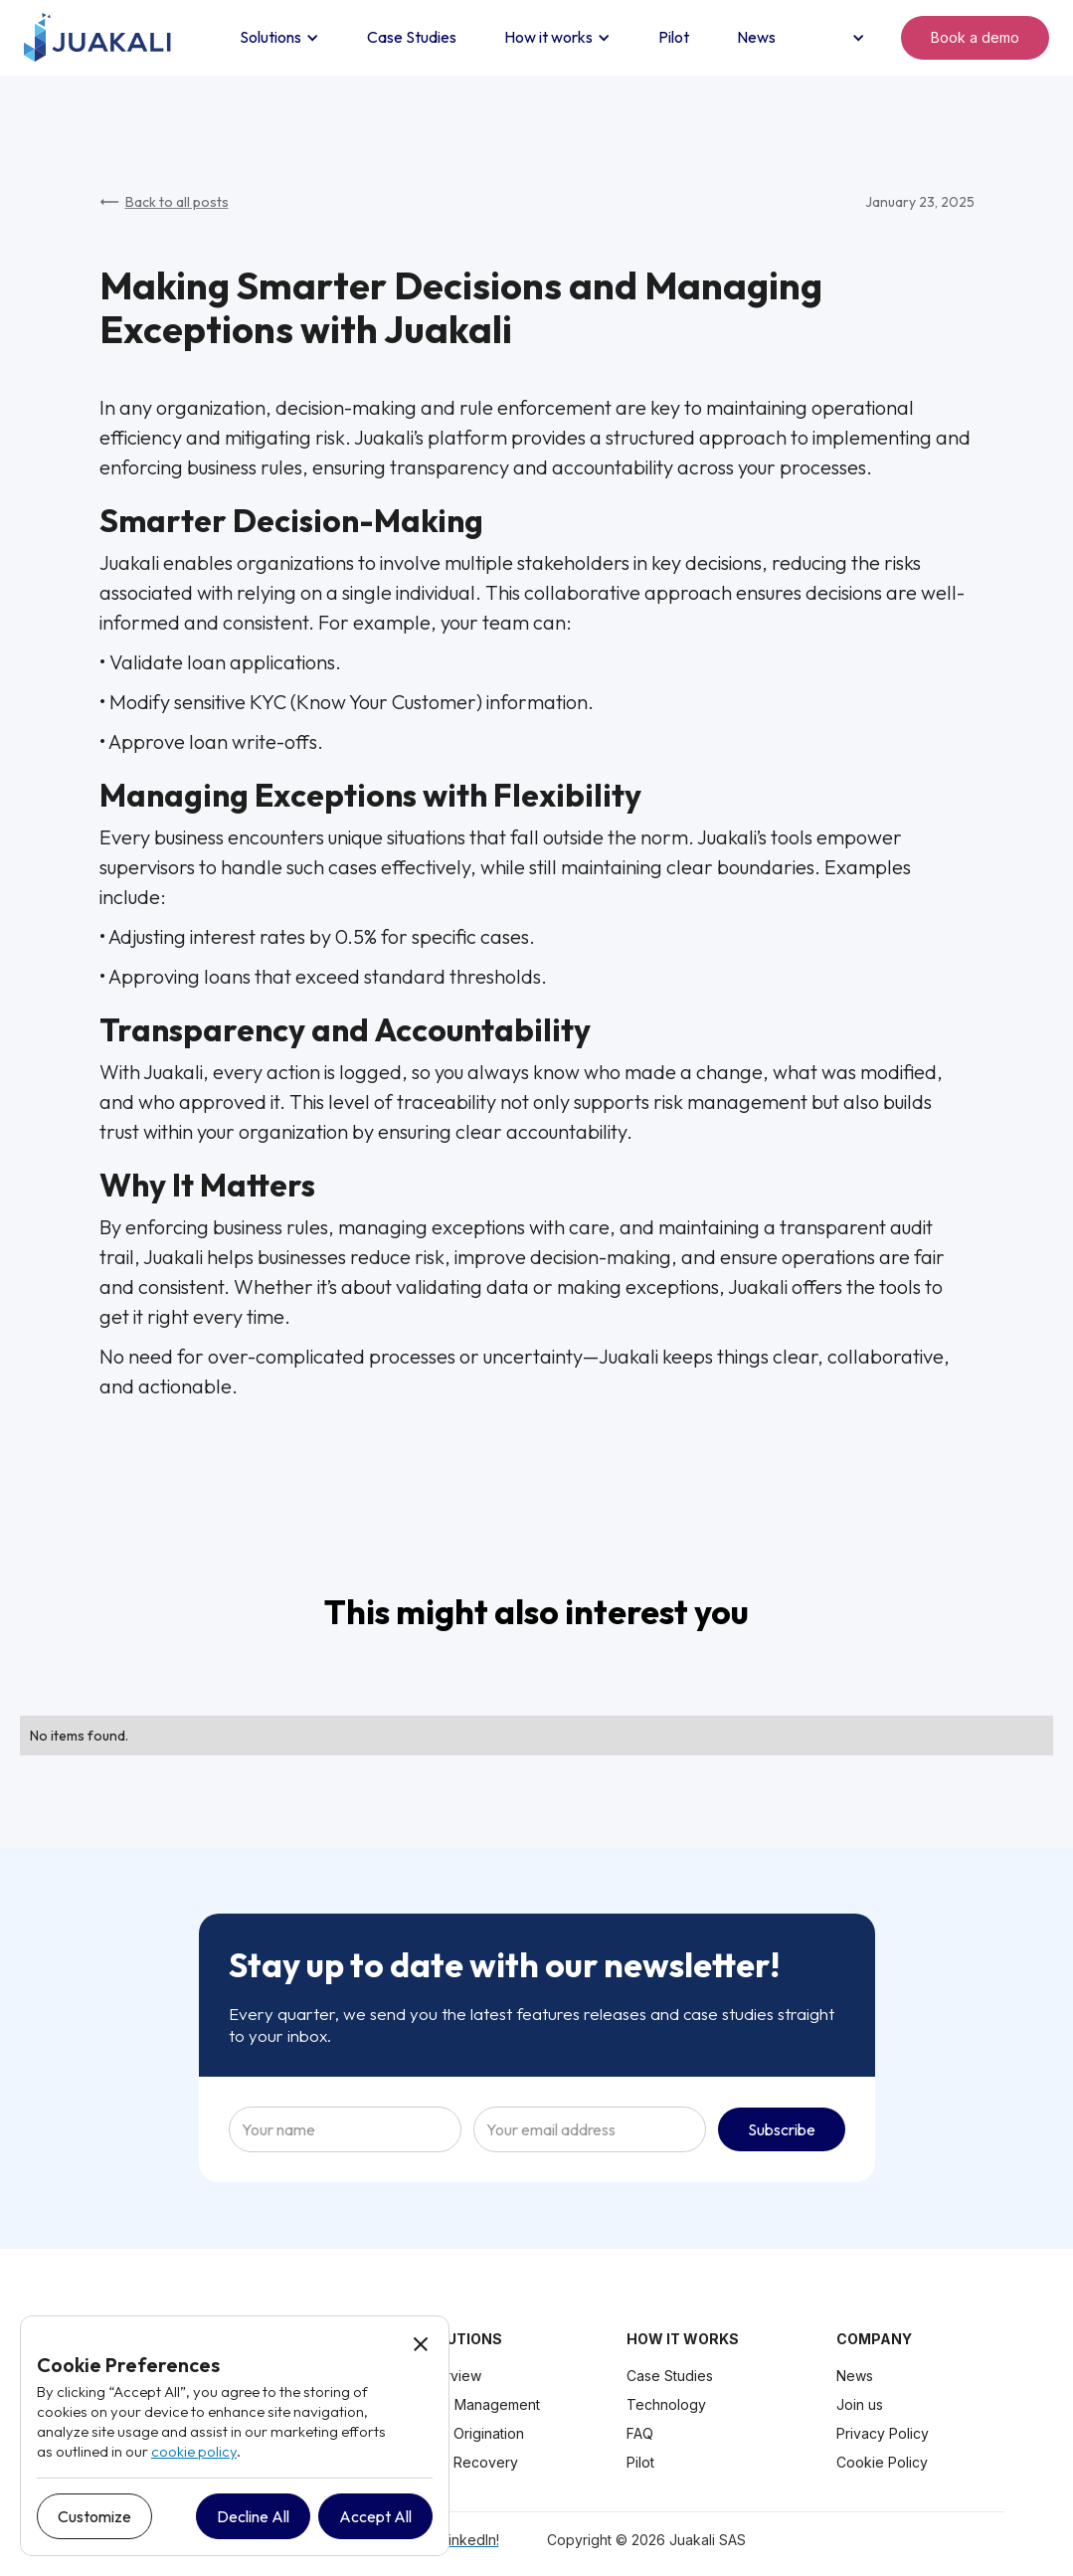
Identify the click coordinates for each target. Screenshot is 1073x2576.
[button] (279, 38)
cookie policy (194, 2451)
